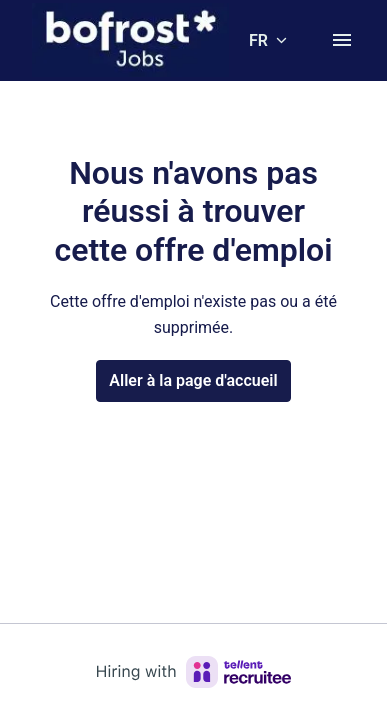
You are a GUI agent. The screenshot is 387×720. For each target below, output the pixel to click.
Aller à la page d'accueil (193, 380)
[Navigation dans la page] (342, 40)
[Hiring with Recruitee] (194, 672)
